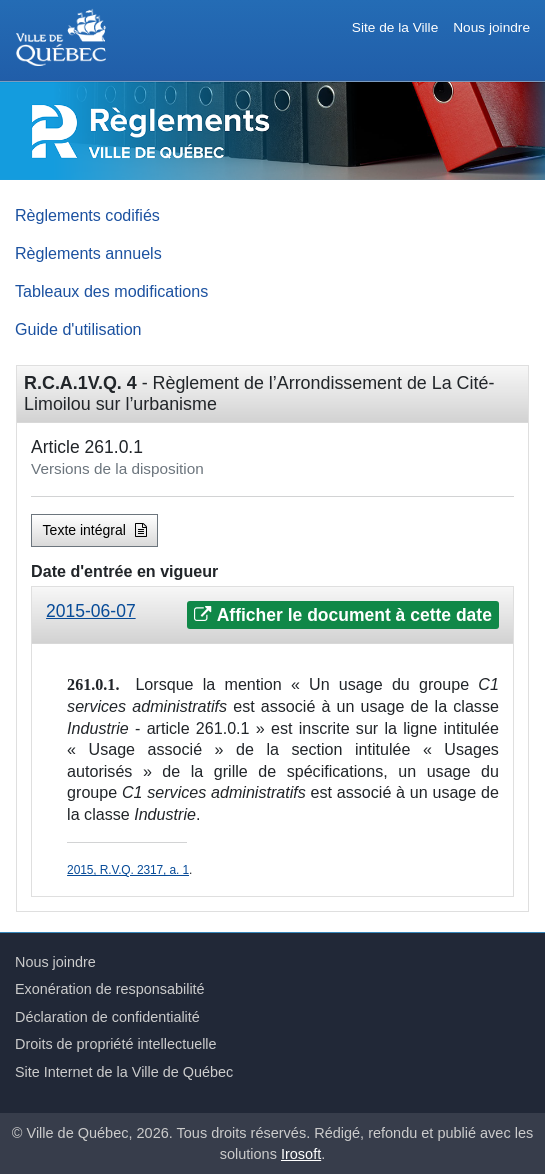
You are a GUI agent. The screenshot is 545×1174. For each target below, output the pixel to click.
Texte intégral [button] (95, 530)
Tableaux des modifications (111, 291)
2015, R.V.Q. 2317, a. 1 (128, 870)
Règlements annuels (88, 253)
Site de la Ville (395, 27)
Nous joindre (491, 27)
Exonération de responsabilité (110, 989)
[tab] (272, 615)
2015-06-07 (91, 611)
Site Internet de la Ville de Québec (124, 1072)
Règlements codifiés (87, 215)
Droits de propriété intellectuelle (116, 1044)
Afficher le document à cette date (342, 615)
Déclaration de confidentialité (107, 1017)
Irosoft (301, 1154)
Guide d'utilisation (78, 329)
